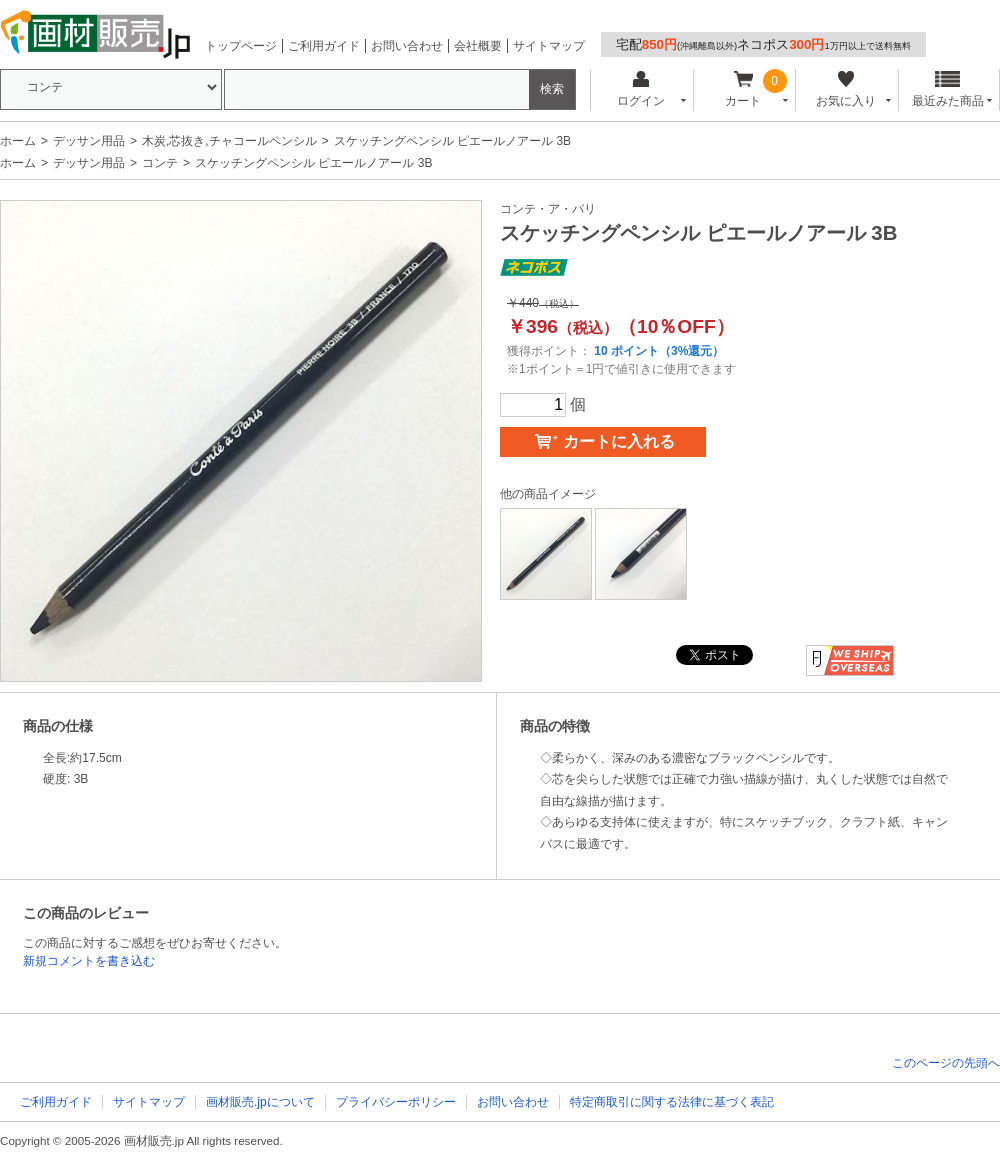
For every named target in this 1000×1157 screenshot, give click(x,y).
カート (743, 89)
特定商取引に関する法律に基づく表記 (672, 1102)
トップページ (241, 46)
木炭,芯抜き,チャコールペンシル (229, 141)
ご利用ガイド (324, 46)
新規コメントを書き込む (89, 961)
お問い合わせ (407, 46)
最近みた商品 (948, 89)
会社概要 (478, 46)
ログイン (640, 89)
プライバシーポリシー (396, 1102)
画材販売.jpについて (260, 1102)
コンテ (160, 163)
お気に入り (845, 89)
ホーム (18, 141)
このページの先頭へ (946, 1063)
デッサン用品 (89, 141)
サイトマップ (549, 46)
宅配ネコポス (763, 44)
